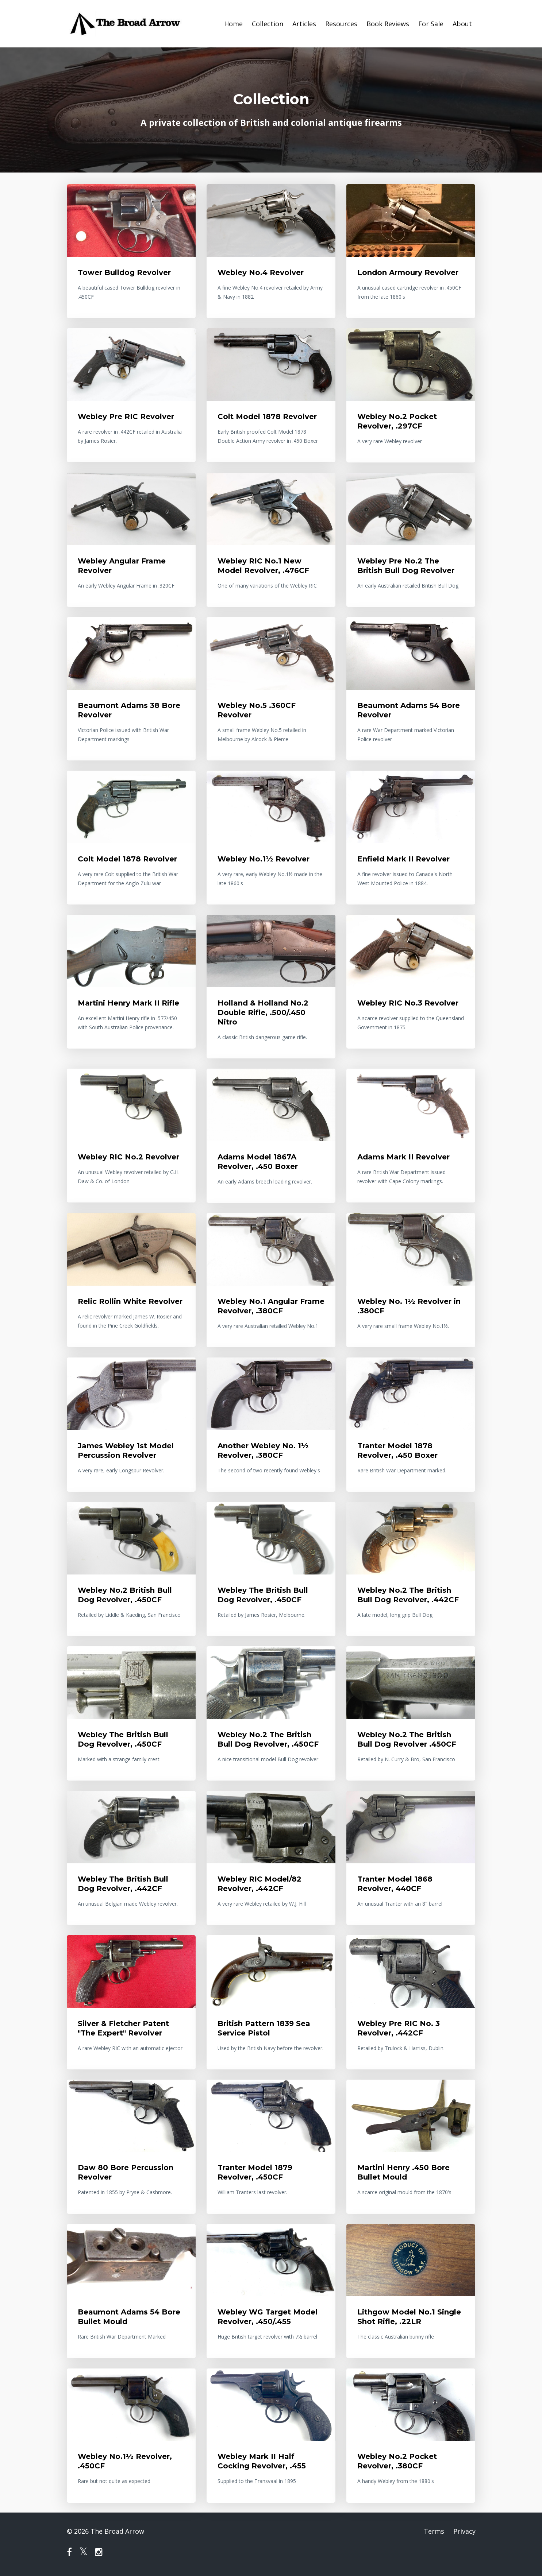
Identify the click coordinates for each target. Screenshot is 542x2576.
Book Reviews (387, 23)
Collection (267, 23)
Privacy (464, 2531)
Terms (434, 2531)
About (462, 23)
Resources (341, 23)
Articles (304, 23)
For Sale (430, 23)
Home (233, 23)
